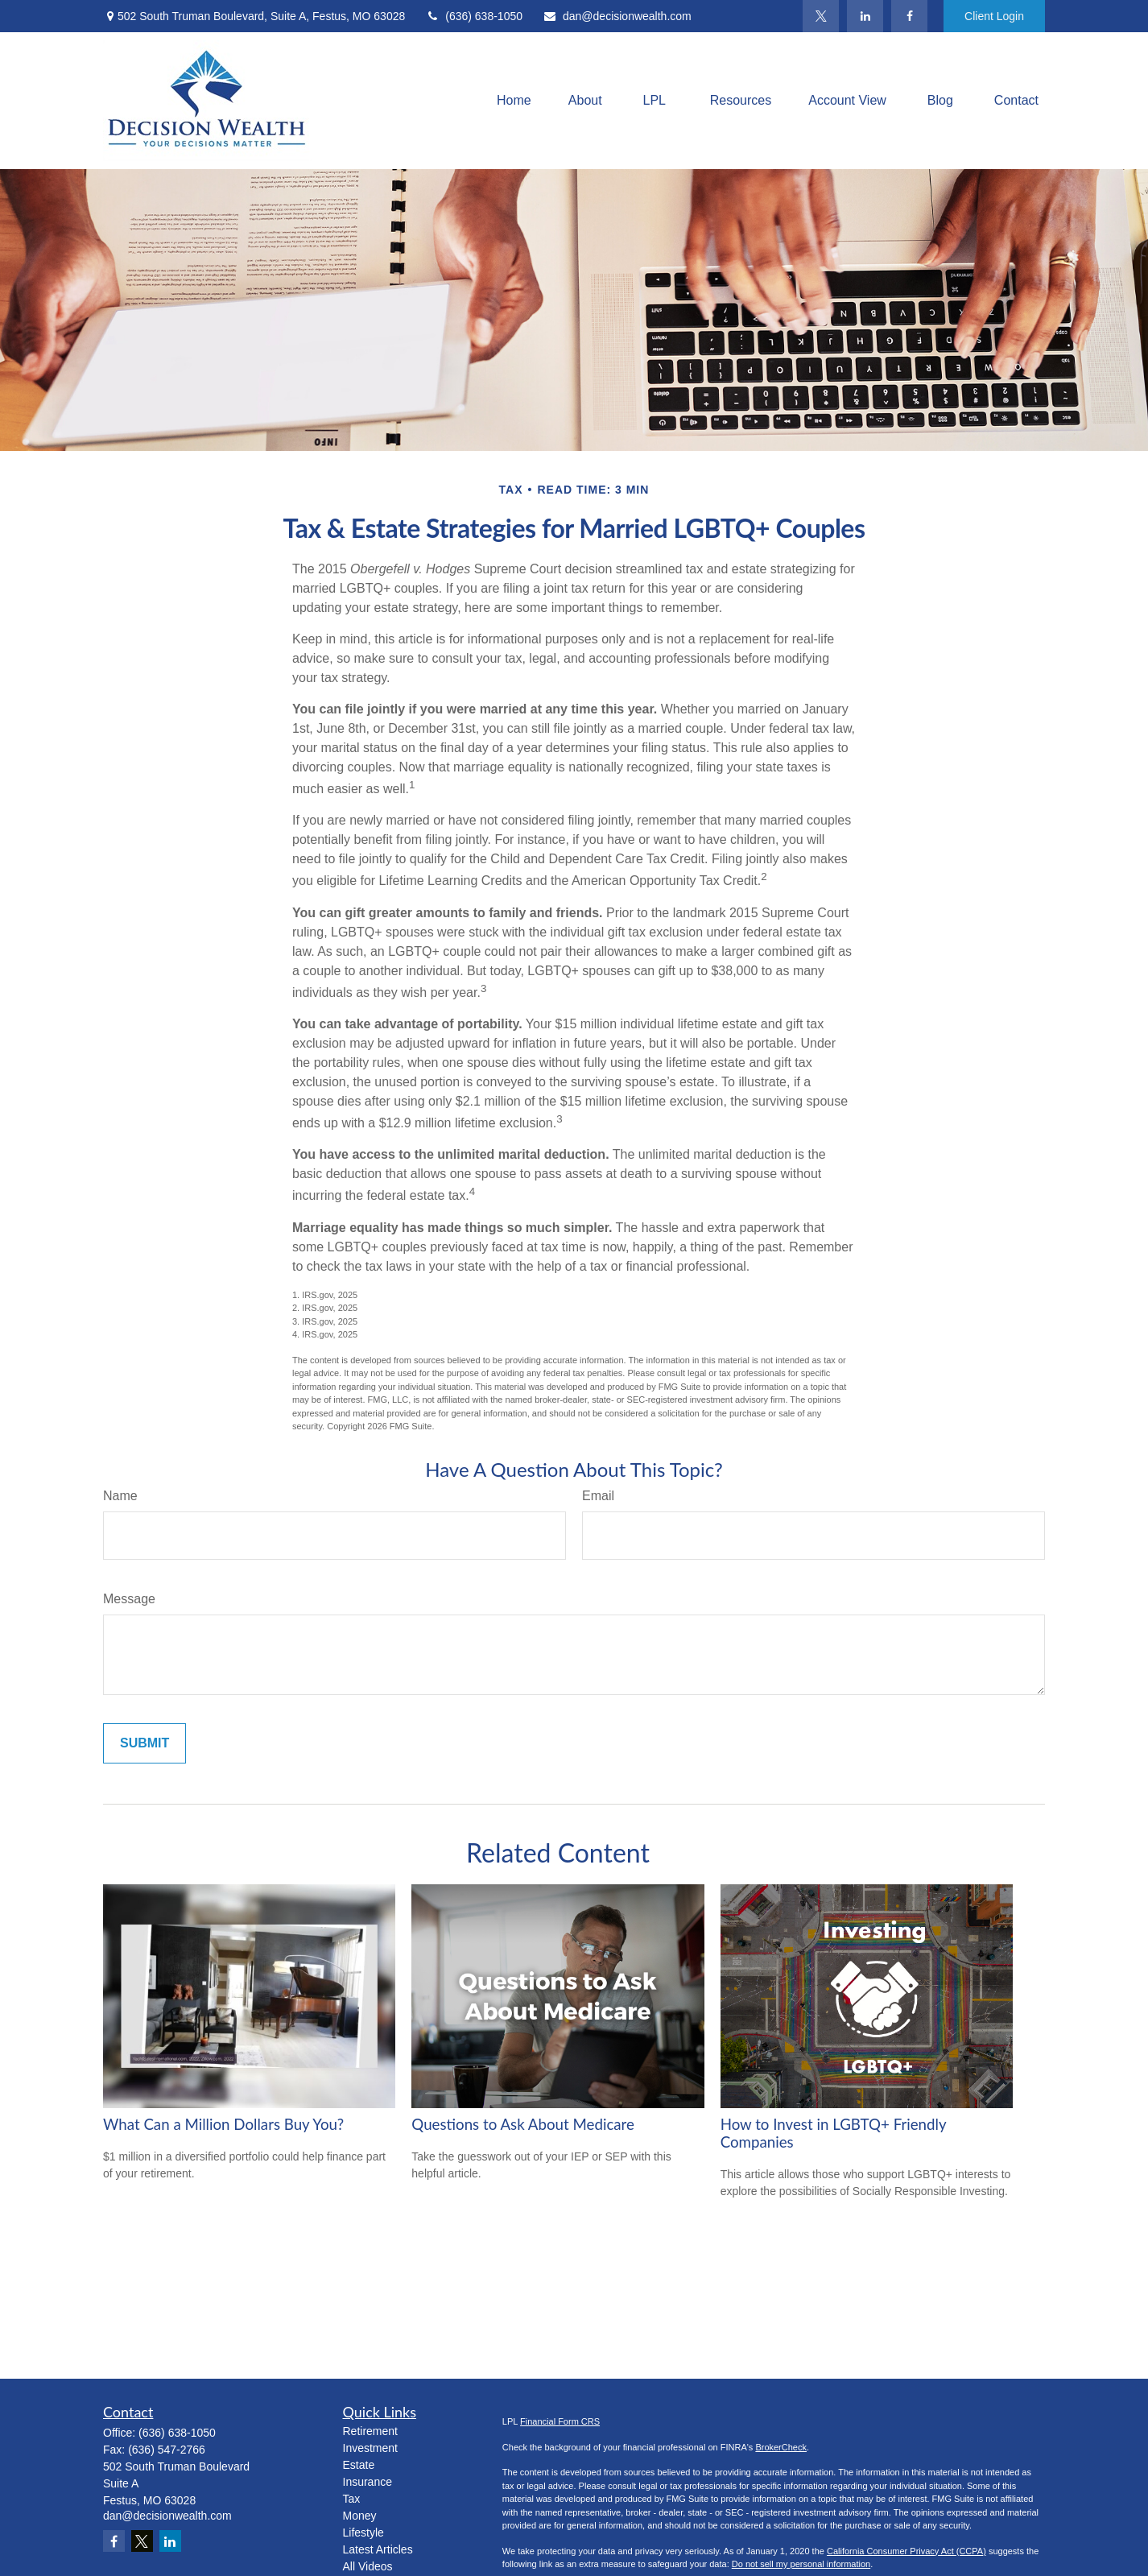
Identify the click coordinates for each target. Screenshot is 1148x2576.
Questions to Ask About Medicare (522, 2124)
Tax (352, 2498)
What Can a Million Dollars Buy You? (223, 2124)
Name (120, 1496)
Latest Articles (378, 2549)
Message (129, 1599)
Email (598, 1496)
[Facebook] (909, 16)
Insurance (367, 2481)
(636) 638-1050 (473, 16)
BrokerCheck (781, 2447)
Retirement (370, 2431)
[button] (514, 101)
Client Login (994, 16)
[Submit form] (144, 1743)
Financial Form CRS (560, 2421)
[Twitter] (821, 16)
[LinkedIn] (865, 16)
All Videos (368, 2566)
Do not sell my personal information (801, 2564)
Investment (370, 2448)
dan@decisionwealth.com (617, 16)
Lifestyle (363, 2532)
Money (360, 2515)
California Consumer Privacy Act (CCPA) (906, 2551)
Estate (359, 2464)
